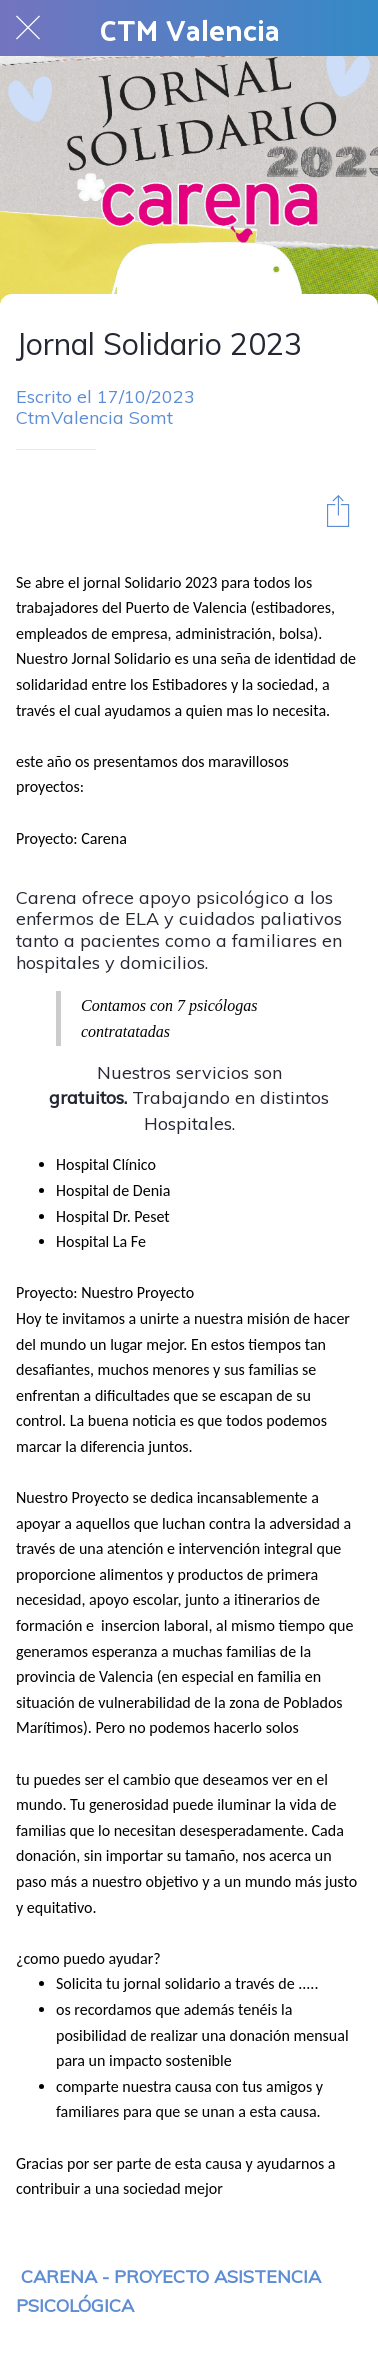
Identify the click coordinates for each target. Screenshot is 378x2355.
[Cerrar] (28, 28)
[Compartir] (338, 510)
